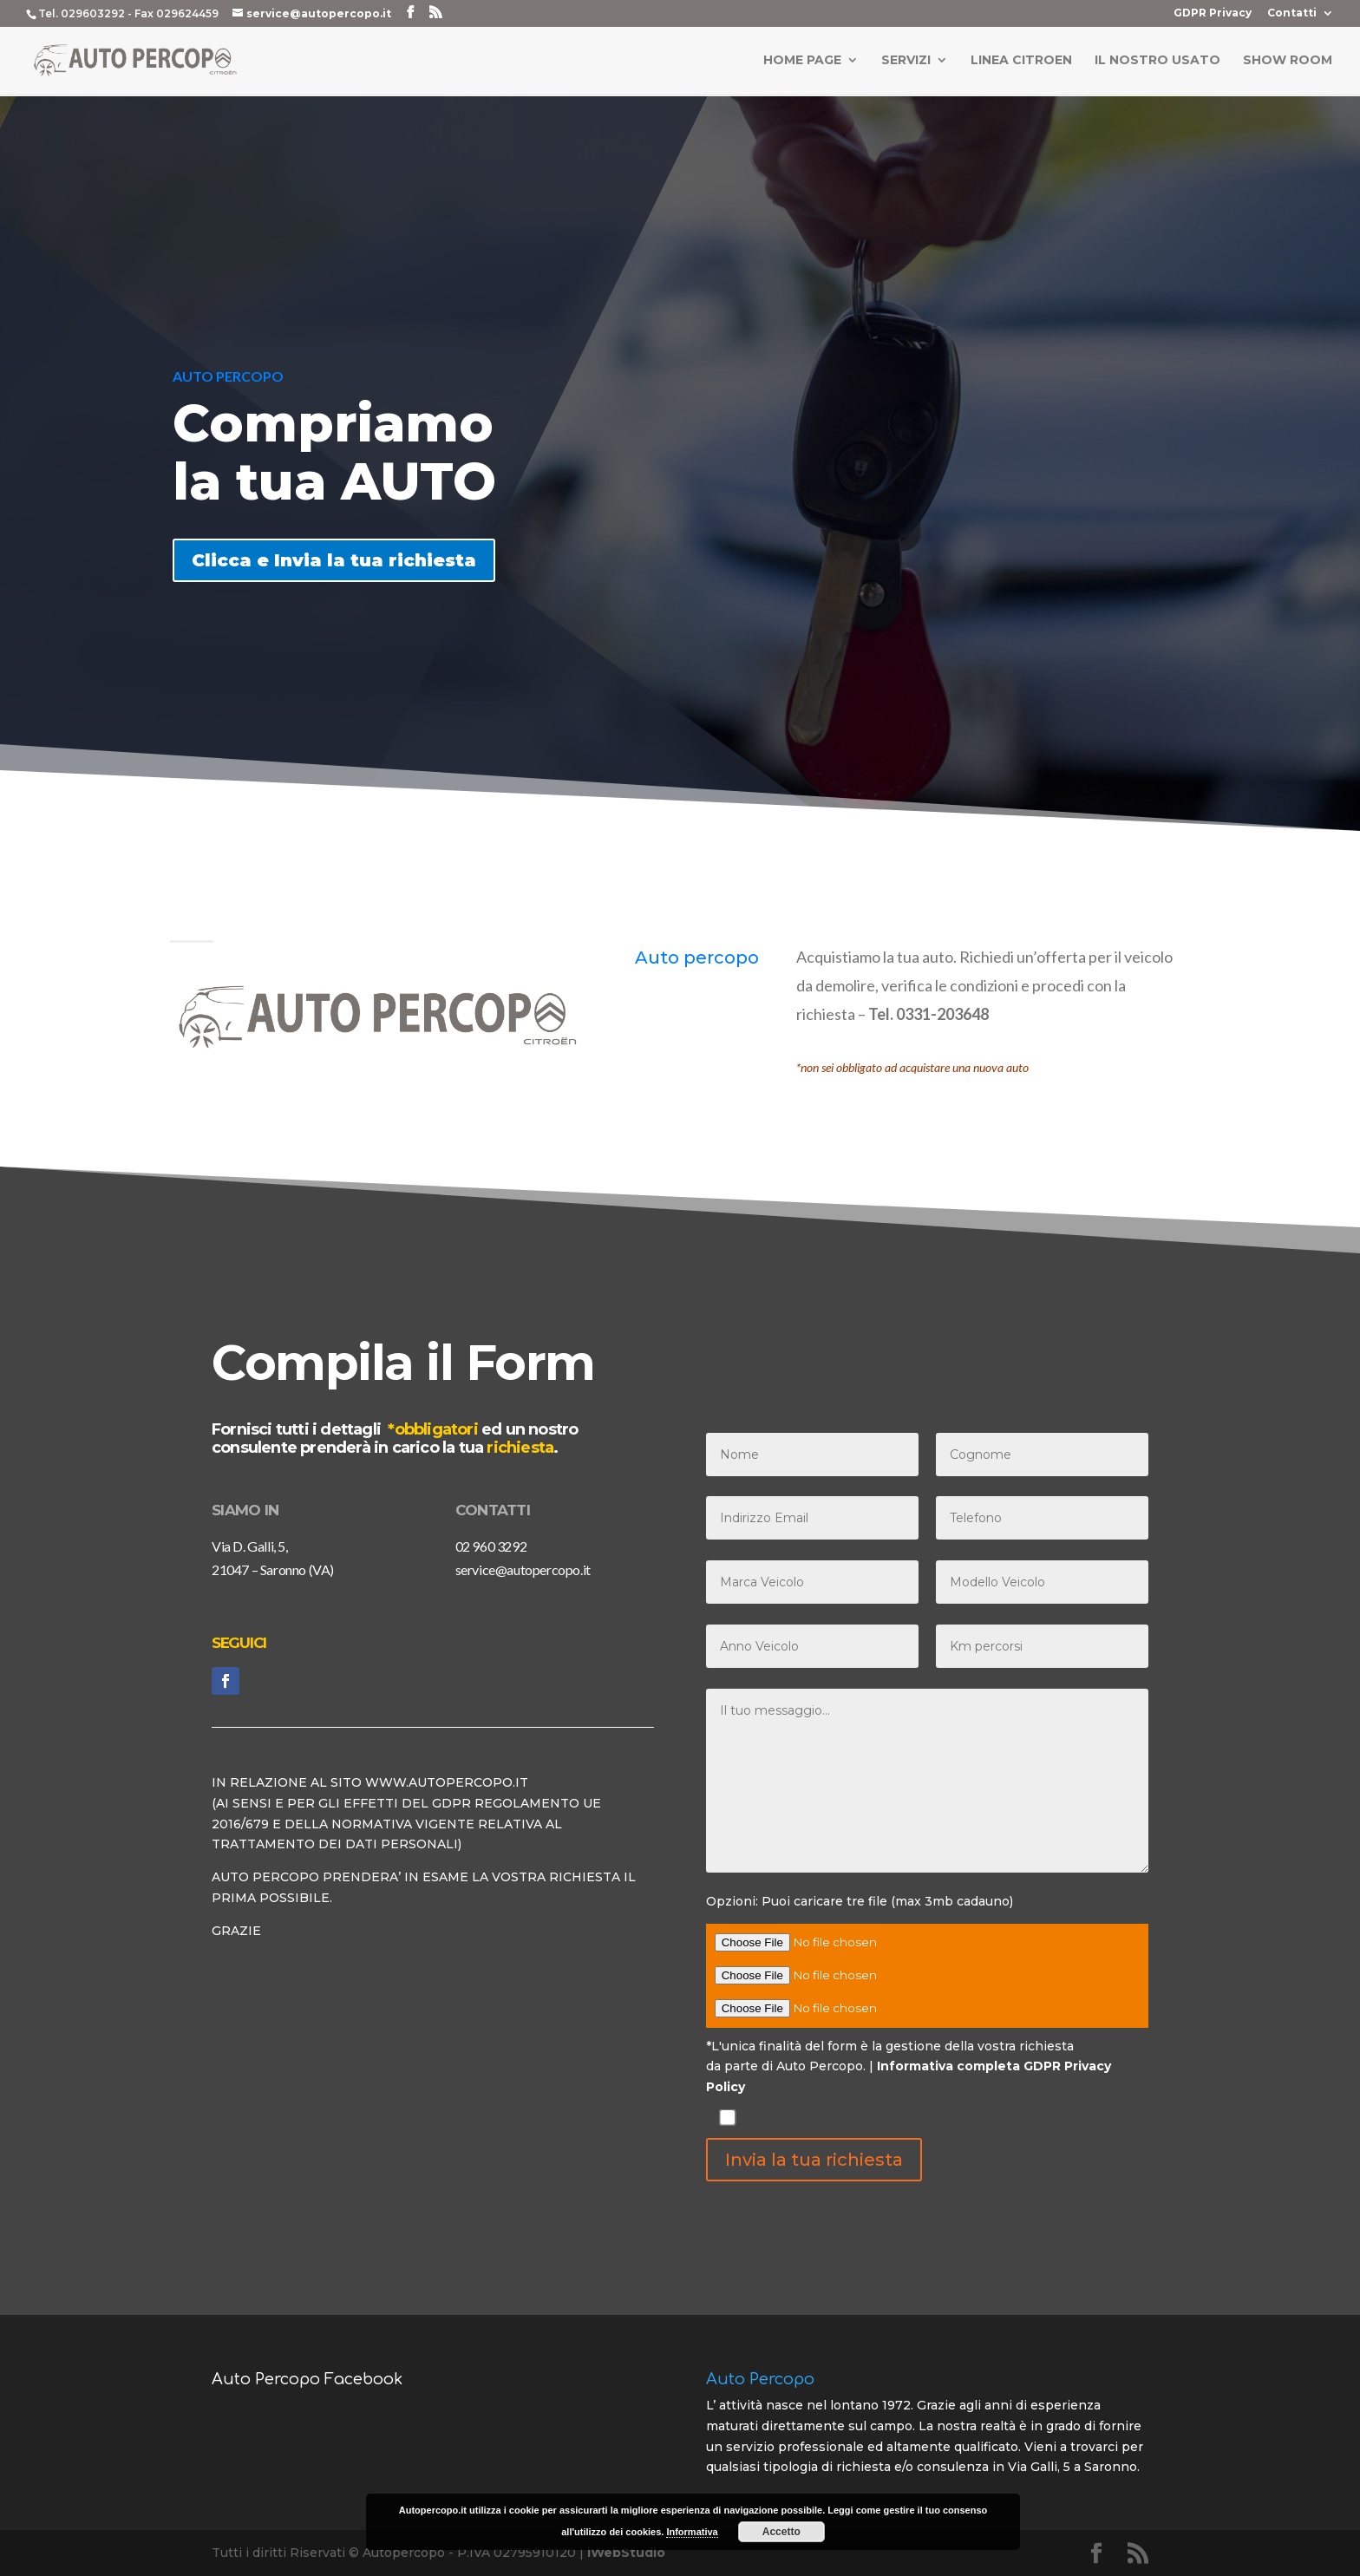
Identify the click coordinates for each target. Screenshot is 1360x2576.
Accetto (781, 2532)
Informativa (691, 2532)
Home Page (802, 62)
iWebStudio (626, 2552)
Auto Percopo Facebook (307, 2379)
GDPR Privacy (1213, 13)
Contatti (1292, 13)
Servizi (906, 62)
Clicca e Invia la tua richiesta (334, 560)
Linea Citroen (1021, 62)
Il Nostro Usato (1157, 62)
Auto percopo (697, 957)
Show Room (1287, 62)
